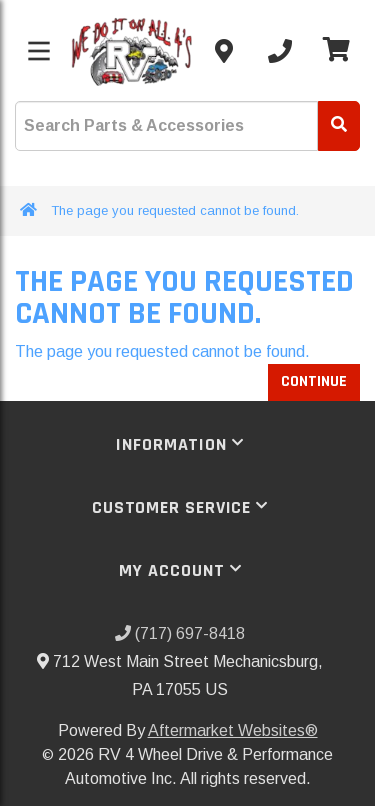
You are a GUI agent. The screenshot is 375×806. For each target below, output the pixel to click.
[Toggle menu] (39, 51)
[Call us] (280, 51)
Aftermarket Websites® (233, 730)
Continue (314, 381)
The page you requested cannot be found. (175, 210)
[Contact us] (224, 51)
